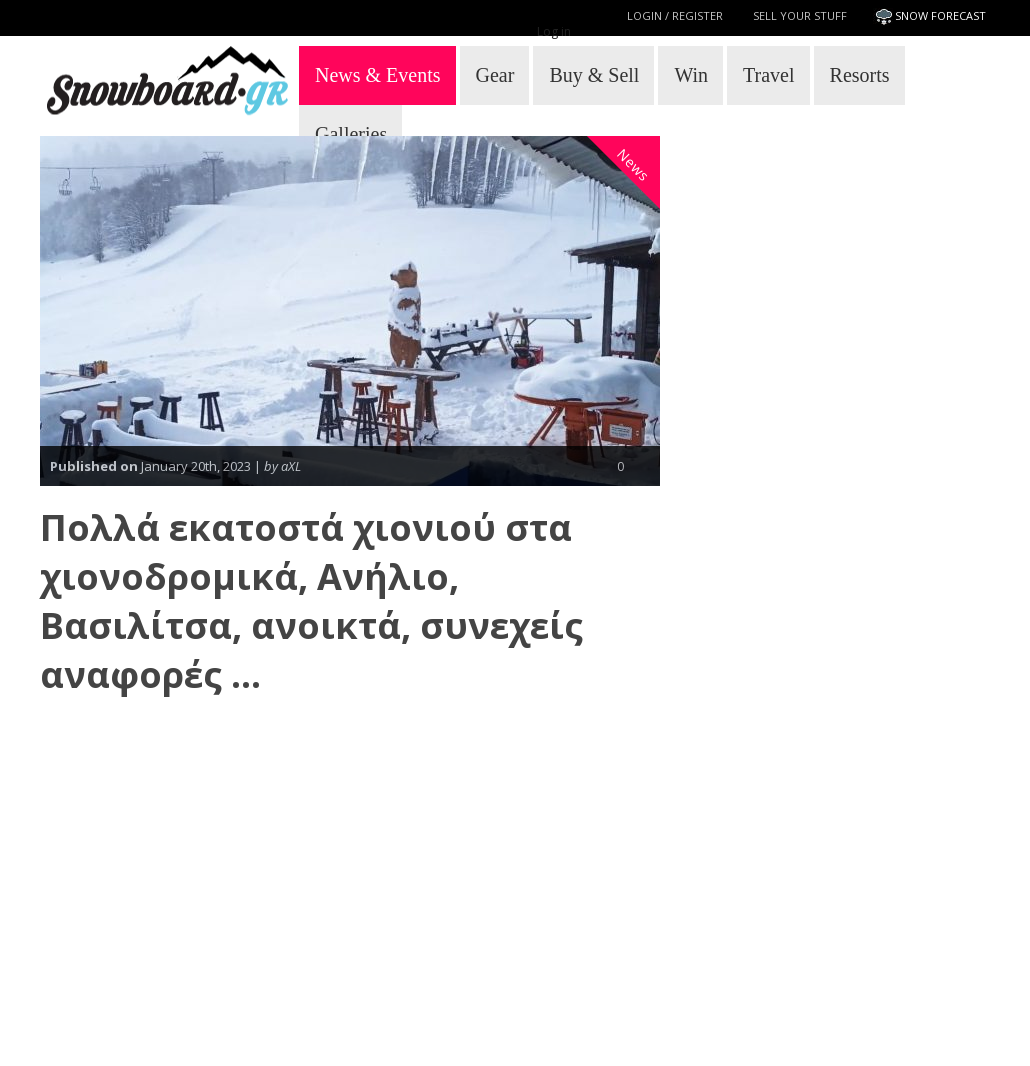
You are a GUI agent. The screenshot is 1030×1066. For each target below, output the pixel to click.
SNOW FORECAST (940, 15)
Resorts (860, 75)
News (634, 165)
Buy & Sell (594, 75)
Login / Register (675, 15)
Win (691, 75)
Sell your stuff (800, 15)
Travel (768, 75)
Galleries (351, 134)
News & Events (378, 75)
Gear (495, 75)
